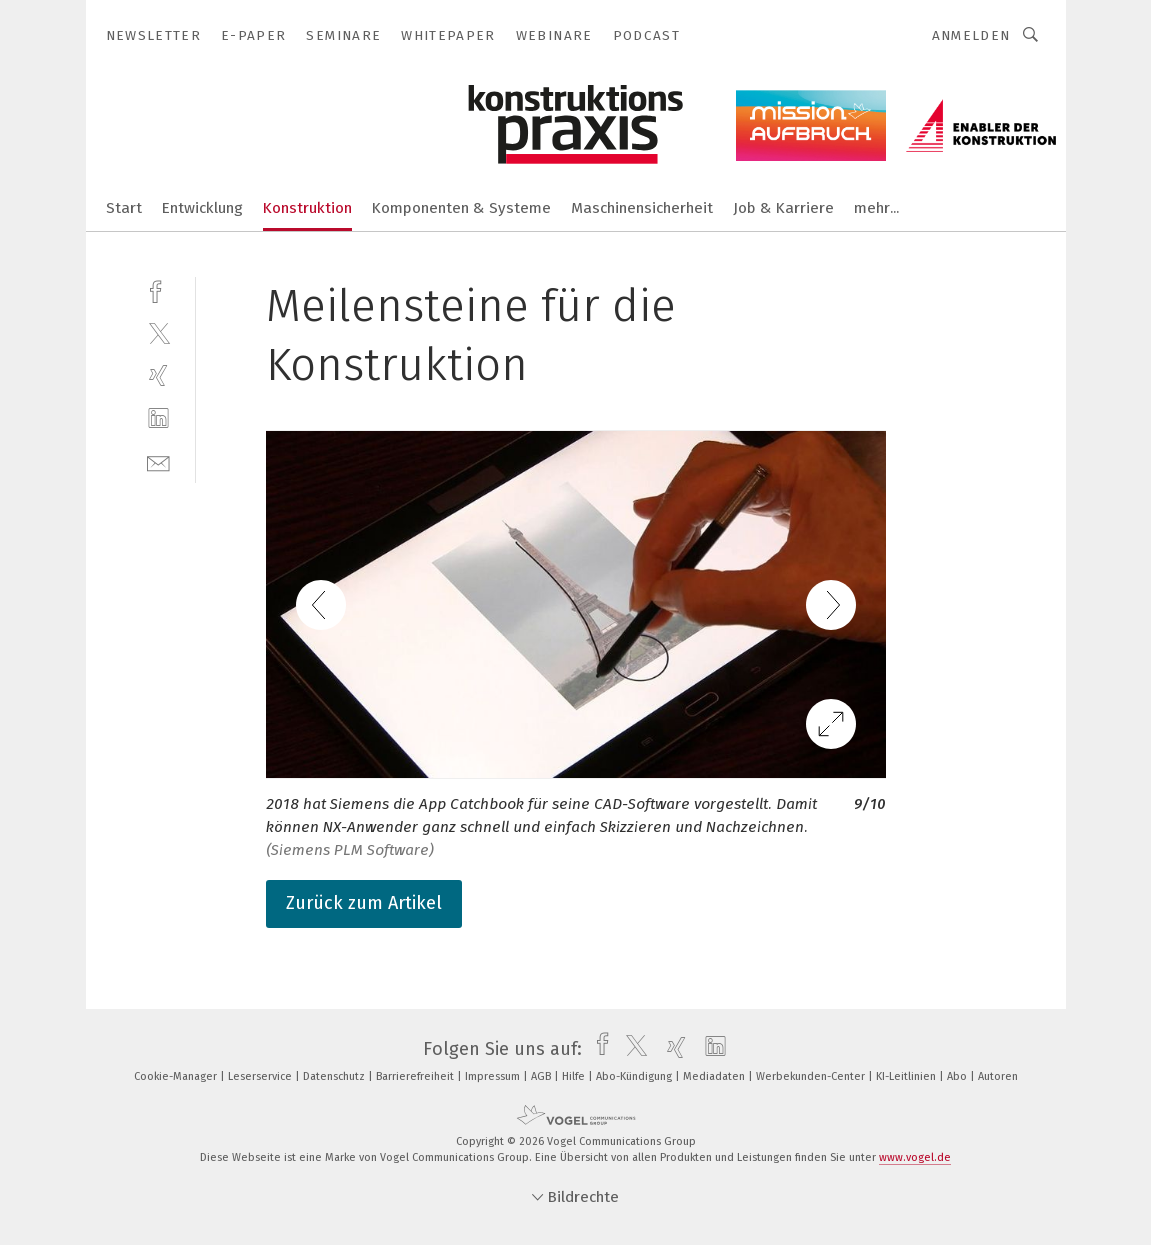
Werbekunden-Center (812, 1076)
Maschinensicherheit (642, 208)
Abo (958, 1076)
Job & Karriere (783, 208)
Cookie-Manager (177, 1076)
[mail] (158, 461)
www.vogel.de (915, 1157)
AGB (542, 1076)
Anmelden (971, 35)
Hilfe (575, 1076)
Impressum (494, 1076)
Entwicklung (202, 208)
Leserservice (261, 1076)
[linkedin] (158, 418)
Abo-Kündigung (635, 1076)
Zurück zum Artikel (364, 903)
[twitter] (158, 332)
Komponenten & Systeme (461, 208)
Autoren (998, 1076)
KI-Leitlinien (907, 1076)
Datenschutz (335, 1076)
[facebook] (158, 289)
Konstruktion (307, 208)
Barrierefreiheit (416, 1076)
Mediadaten (715, 1076)
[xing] (158, 375)
